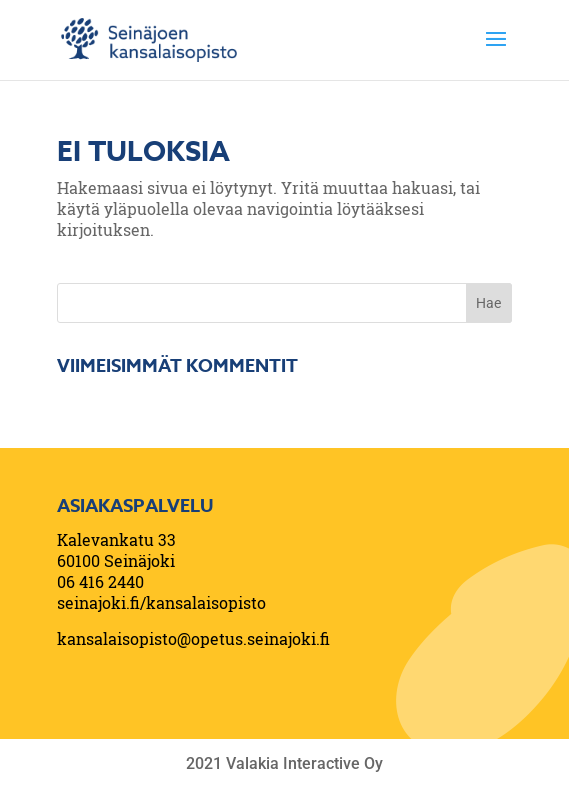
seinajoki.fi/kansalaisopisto (161, 603)
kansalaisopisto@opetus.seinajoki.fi (193, 639)
